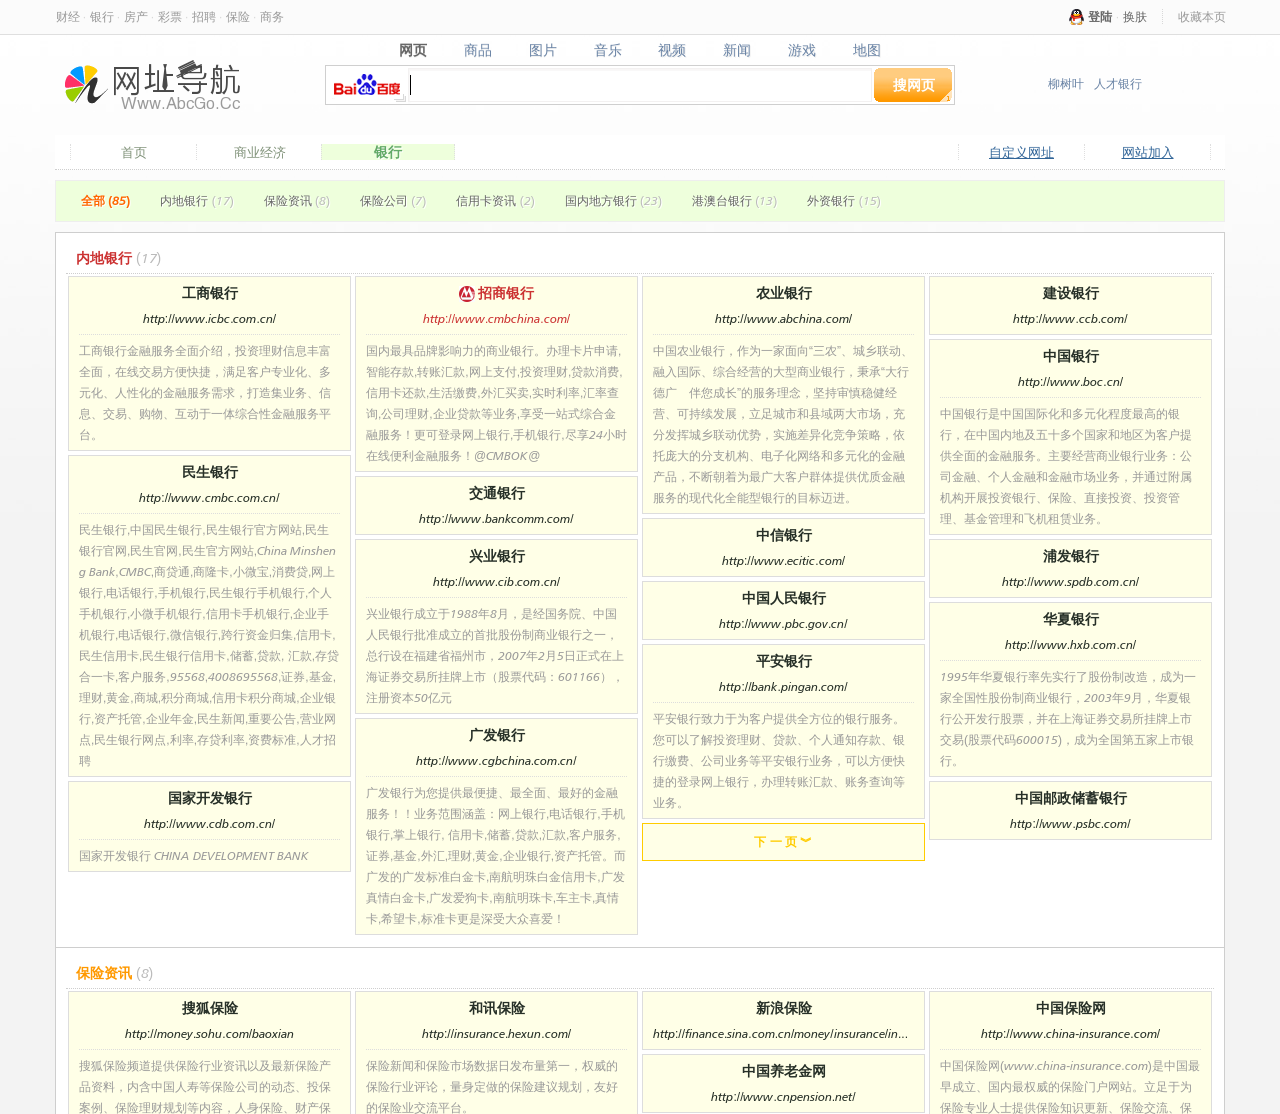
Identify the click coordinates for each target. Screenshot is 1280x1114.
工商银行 (210, 292)
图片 (542, 50)
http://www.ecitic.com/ (783, 560)
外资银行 (843, 200)
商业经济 (260, 152)
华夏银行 (1071, 618)
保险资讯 (297, 200)
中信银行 (784, 534)
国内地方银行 (613, 200)
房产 (136, 16)
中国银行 (1071, 355)
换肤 (1135, 16)
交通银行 (497, 492)
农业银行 (784, 292)
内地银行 (196, 200)
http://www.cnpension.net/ (783, 1096)
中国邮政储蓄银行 (1071, 797)
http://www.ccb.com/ (1070, 318)
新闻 (737, 50)
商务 (272, 16)
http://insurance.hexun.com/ (496, 1033)
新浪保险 (784, 1007)
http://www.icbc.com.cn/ (209, 318)
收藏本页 (1202, 16)
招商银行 (497, 293)
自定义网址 (1021, 152)
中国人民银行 (784, 597)
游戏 (802, 50)
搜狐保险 (210, 1007)
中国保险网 (1071, 1007)
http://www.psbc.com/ (1070, 823)
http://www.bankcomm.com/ (496, 518)
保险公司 (393, 200)
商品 (477, 50)
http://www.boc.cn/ (1070, 381)
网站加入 (1148, 152)
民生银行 (210, 471)
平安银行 (784, 660)
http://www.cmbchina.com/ (496, 318)
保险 (238, 16)
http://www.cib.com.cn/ (496, 581)
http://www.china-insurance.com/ (1070, 1033)
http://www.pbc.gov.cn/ (783, 623)
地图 (867, 50)
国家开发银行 (210, 797)
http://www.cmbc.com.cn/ (209, 497)
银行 (102, 16)
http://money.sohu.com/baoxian (209, 1033)
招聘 (204, 16)
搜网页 (914, 84)
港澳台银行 (734, 200)
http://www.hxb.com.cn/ (1070, 644)
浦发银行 (1071, 555)
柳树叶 (1066, 83)
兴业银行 (497, 555)
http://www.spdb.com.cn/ (1070, 581)
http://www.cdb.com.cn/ (209, 823)
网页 (412, 50)
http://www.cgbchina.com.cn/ (496, 760)
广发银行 (497, 734)
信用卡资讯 (495, 200)
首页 (134, 152)
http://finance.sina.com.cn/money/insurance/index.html (783, 1033)
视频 (672, 50)
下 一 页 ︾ (783, 841)
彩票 (170, 16)
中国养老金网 (784, 1070)
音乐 (607, 50)
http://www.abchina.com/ (783, 318)
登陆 (1100, 16)
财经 (68, 16)
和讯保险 (497, 1007)
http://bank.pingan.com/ (783, 686)
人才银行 (1118, 83)
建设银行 (1071, 292)
